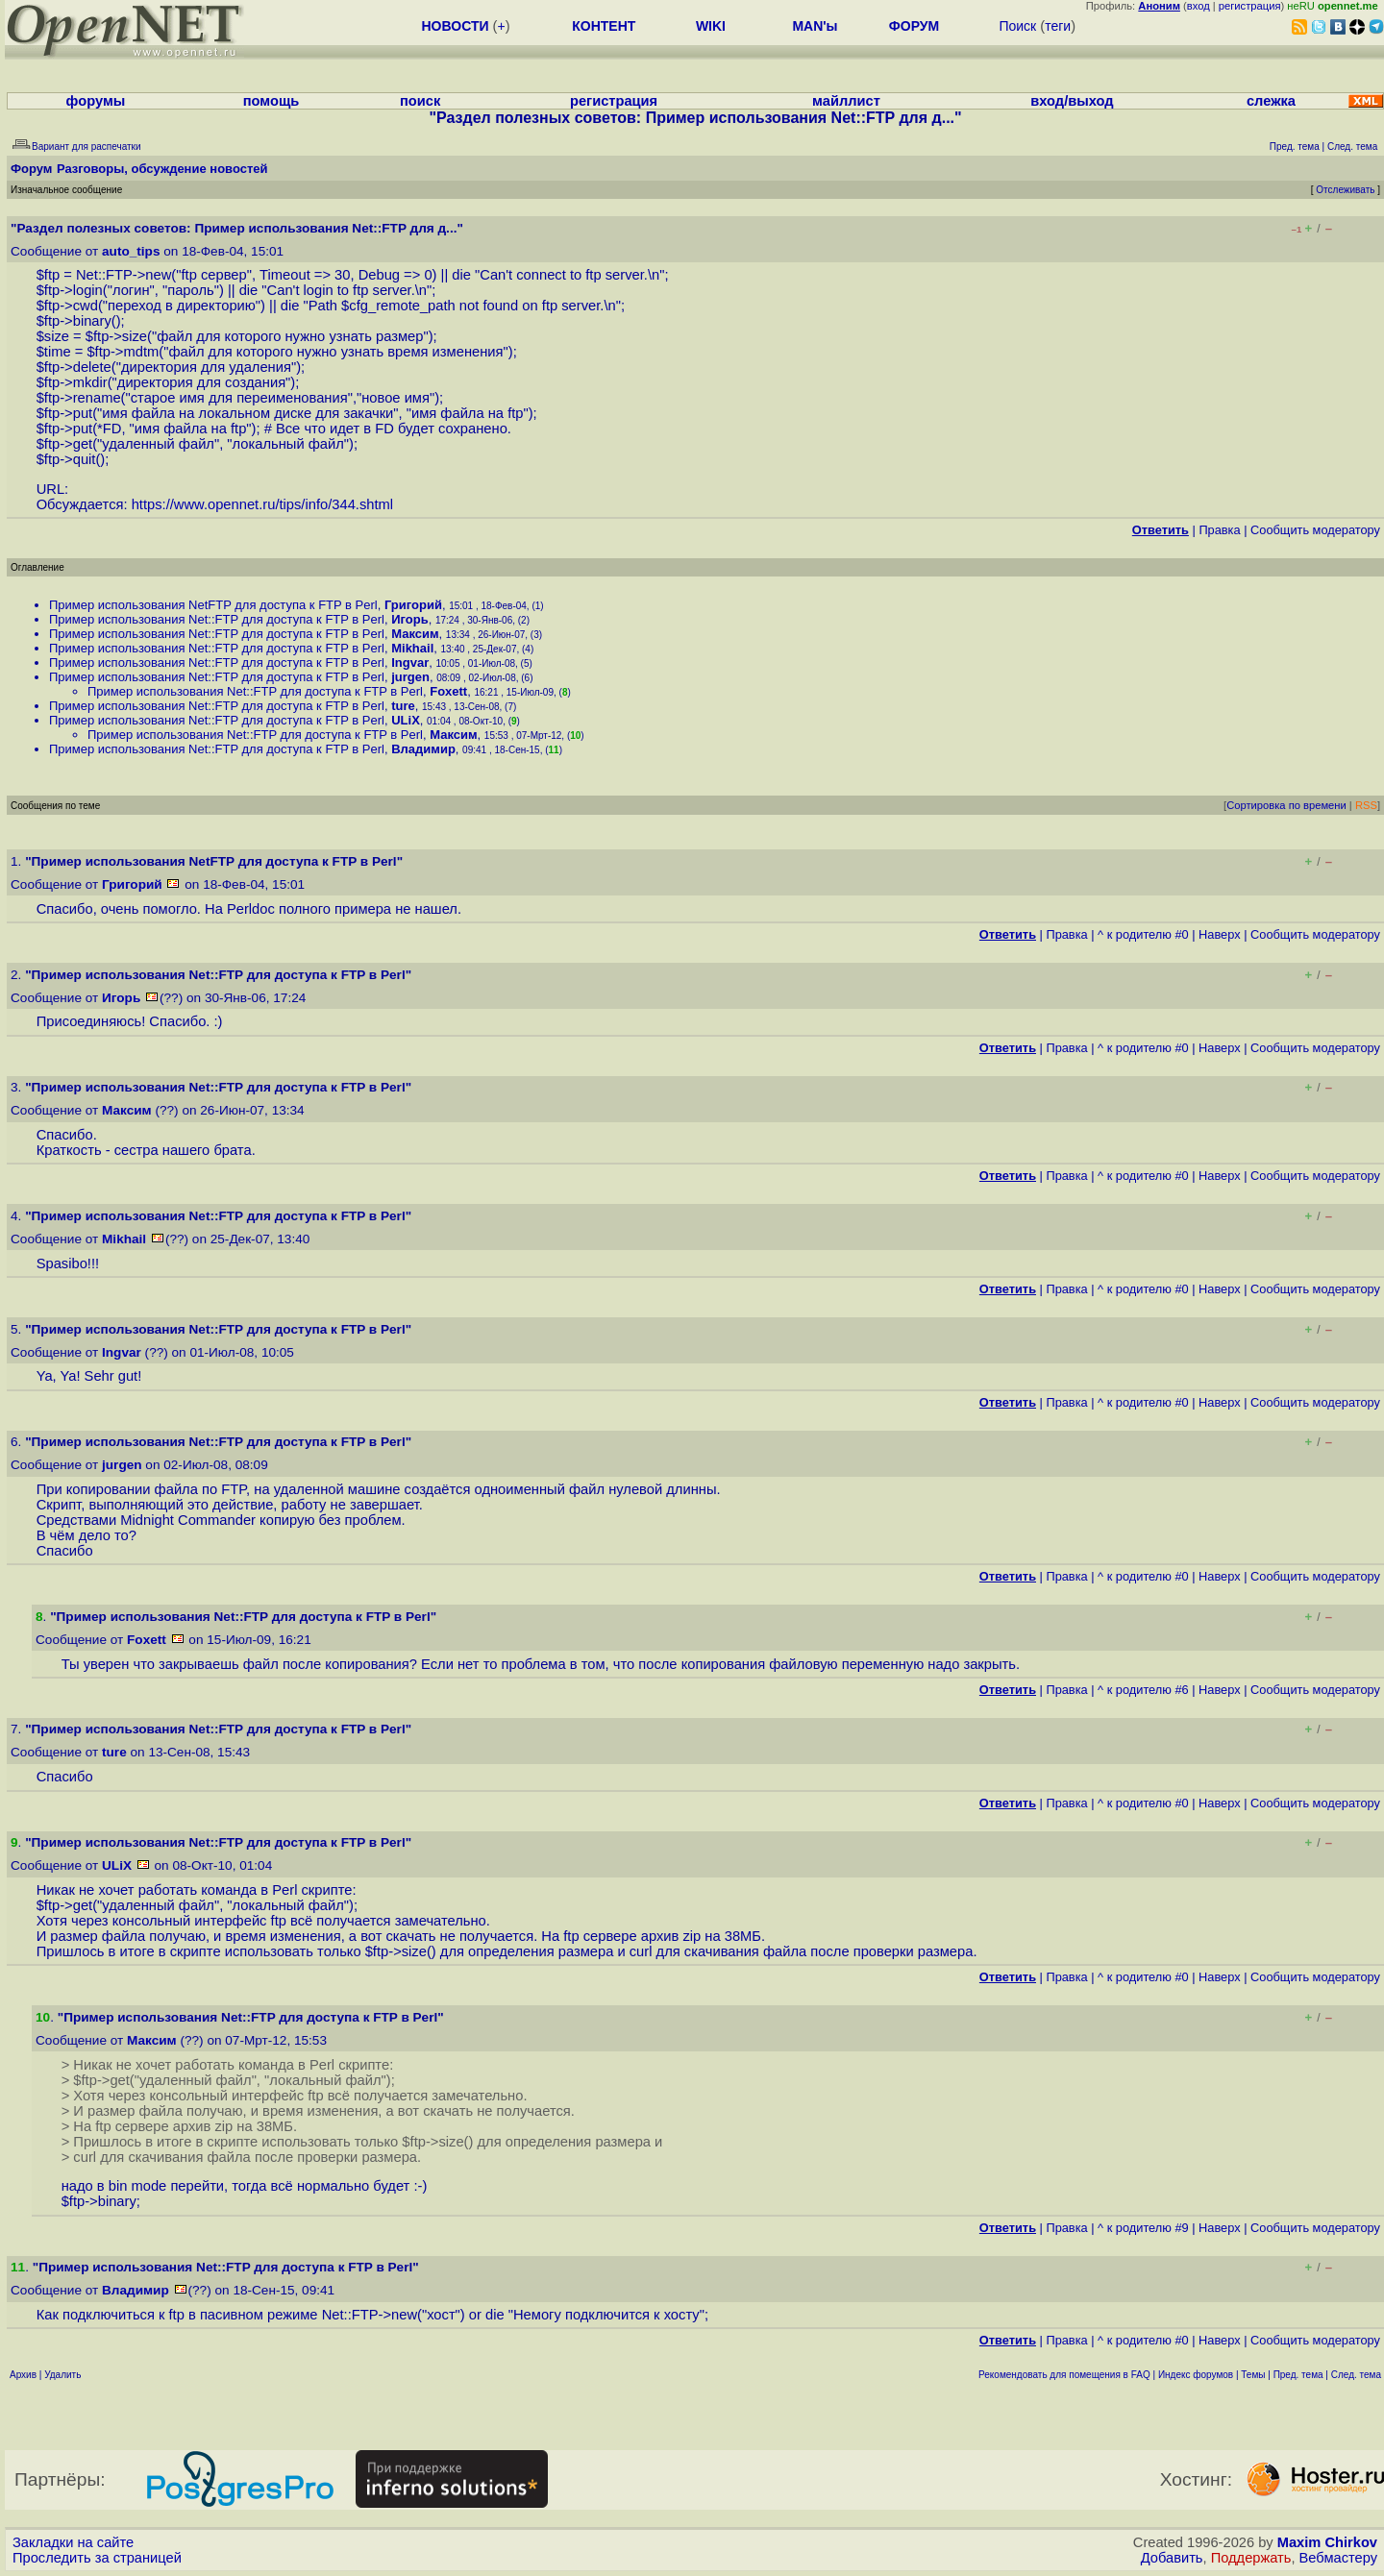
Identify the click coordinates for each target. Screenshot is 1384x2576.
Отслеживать (1345, 189)
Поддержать (1251, 2557)
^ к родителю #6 (1143, 1689)
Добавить (1172, 2557)
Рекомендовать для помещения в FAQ (1064, 2374)
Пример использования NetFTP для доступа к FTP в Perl (213, 605)
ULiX (405, 720)
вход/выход (1071, 101)
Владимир (423, 749)
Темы (1253, 2374)
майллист (846, 101)
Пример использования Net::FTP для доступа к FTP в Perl (216, 619)
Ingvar (410, 662)
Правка (1219, 530)
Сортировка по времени (1286, 805)
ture (403, 706)
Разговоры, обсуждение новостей (162, 168)
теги (1058, 26)
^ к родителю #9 (1143, 2227)
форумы (96, 101)
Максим (414, 633)
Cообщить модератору (1315, 530)
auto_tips (131, 251)
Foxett (448, 691)
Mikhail (412, 648)
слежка (1271, 101)
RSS (1366, 805)
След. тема (1356, 2374)
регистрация (1250, 6)
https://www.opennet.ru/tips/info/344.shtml (262, 504)
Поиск (1017, 26)
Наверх (1220, 934)
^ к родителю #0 (1143, 934)
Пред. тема (1298, 2374)
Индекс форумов (1195, 2374)
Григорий (413, 605)
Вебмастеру (1338, 2557)
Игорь (409, 619)
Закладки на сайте (73, 2542)
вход (1198, 6)
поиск (420, 101)
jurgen (410, 677)
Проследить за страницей (97, 2557)
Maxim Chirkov (1327, 2542)
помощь (271, 101)
